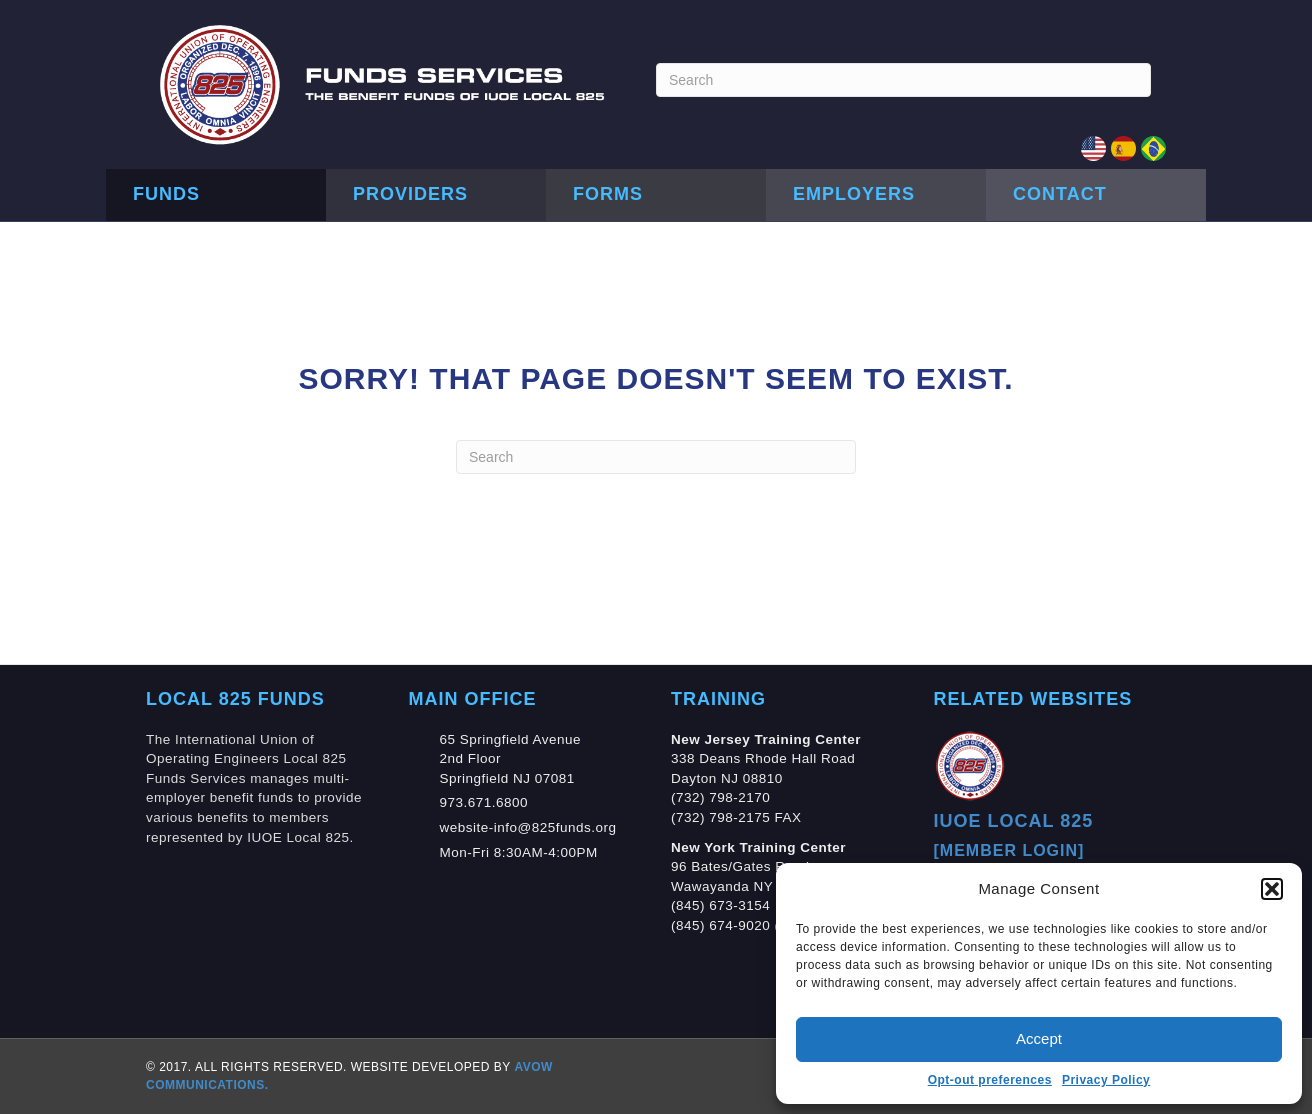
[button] (1272, 889)
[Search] (903, 80)
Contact (1060, 194)
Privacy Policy (1106, 1080)
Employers (854, 194)
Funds (166, 194)
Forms (608, 194)
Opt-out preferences (990, 1080)
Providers (410, 194)
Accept (1039, 1038)
